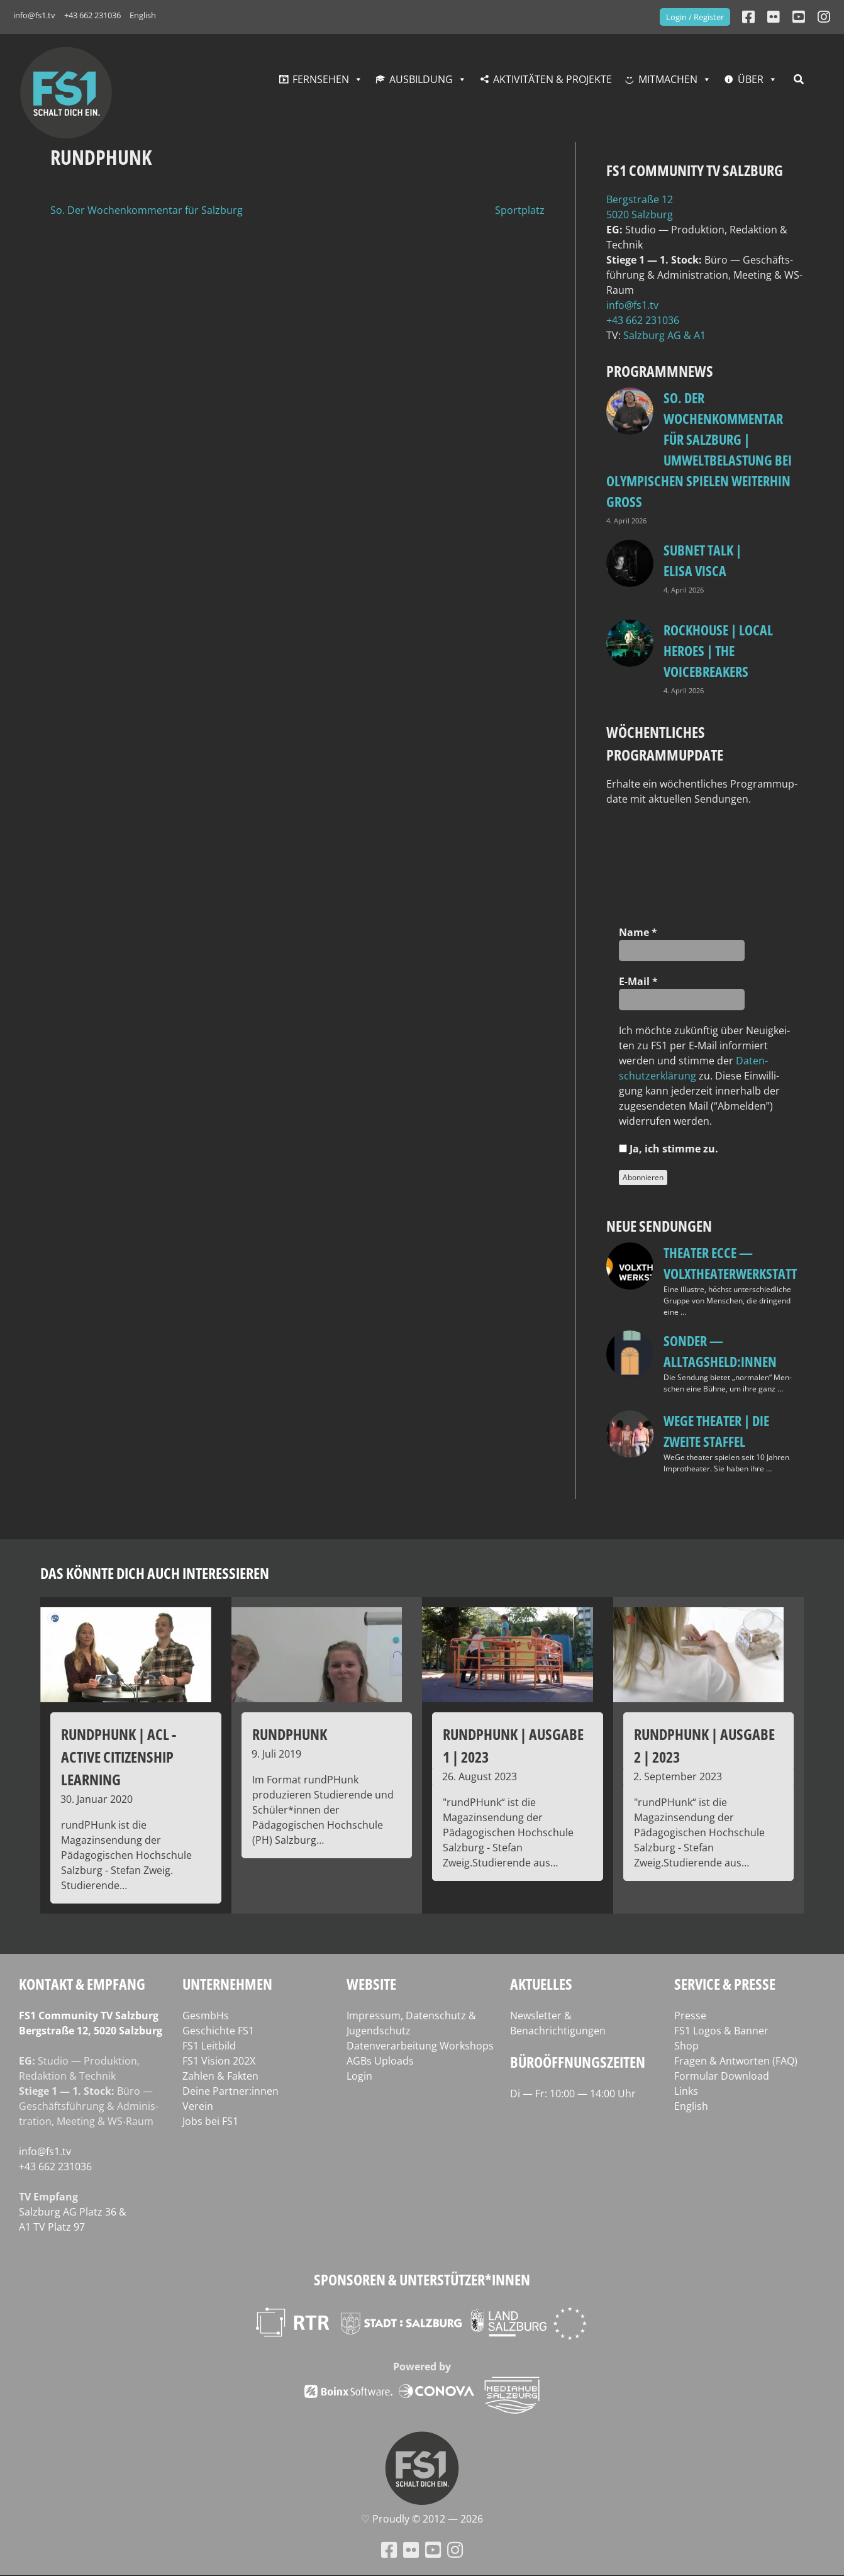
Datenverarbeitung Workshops (420, 2046)
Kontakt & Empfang (82, 1983)
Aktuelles (541, 1983)
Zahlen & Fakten (220, 2076)
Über (750, 79)
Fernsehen (320, 79)
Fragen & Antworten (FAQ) (735, 2061)
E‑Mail (638, 981)
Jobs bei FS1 (210, 2121)
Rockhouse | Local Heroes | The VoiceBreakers (718, 650)
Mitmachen (667, 79)
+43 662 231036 (92, 15)
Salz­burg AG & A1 (664, 335)
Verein (197, 2106)
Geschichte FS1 (218, 2031)
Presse (690, 2015)
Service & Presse (724, 1983)
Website (371, 1983)
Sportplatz (520, 210)
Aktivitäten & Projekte (552, 79)
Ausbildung (421, 79)
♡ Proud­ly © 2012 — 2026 (422, 2519)
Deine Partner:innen (230, 2091)
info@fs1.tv (34, 15)
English (143, 15)
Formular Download (721, 2076)
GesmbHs (205, 2015)
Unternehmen (227, 1983)
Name (638, 932)
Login (359, 2076)
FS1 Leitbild (209, 2046)
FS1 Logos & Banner (721, 2031)
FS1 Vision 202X (218, 2061)
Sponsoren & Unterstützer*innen (422, 2279)
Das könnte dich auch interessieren (154, 1573)
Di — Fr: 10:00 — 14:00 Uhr (573, 2093)
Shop (686, 2046)
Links (686, 2091)
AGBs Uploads (380, 2061)
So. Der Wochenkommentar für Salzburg (146, 210)
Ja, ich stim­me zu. (668, 1149)
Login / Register (695, 17)
